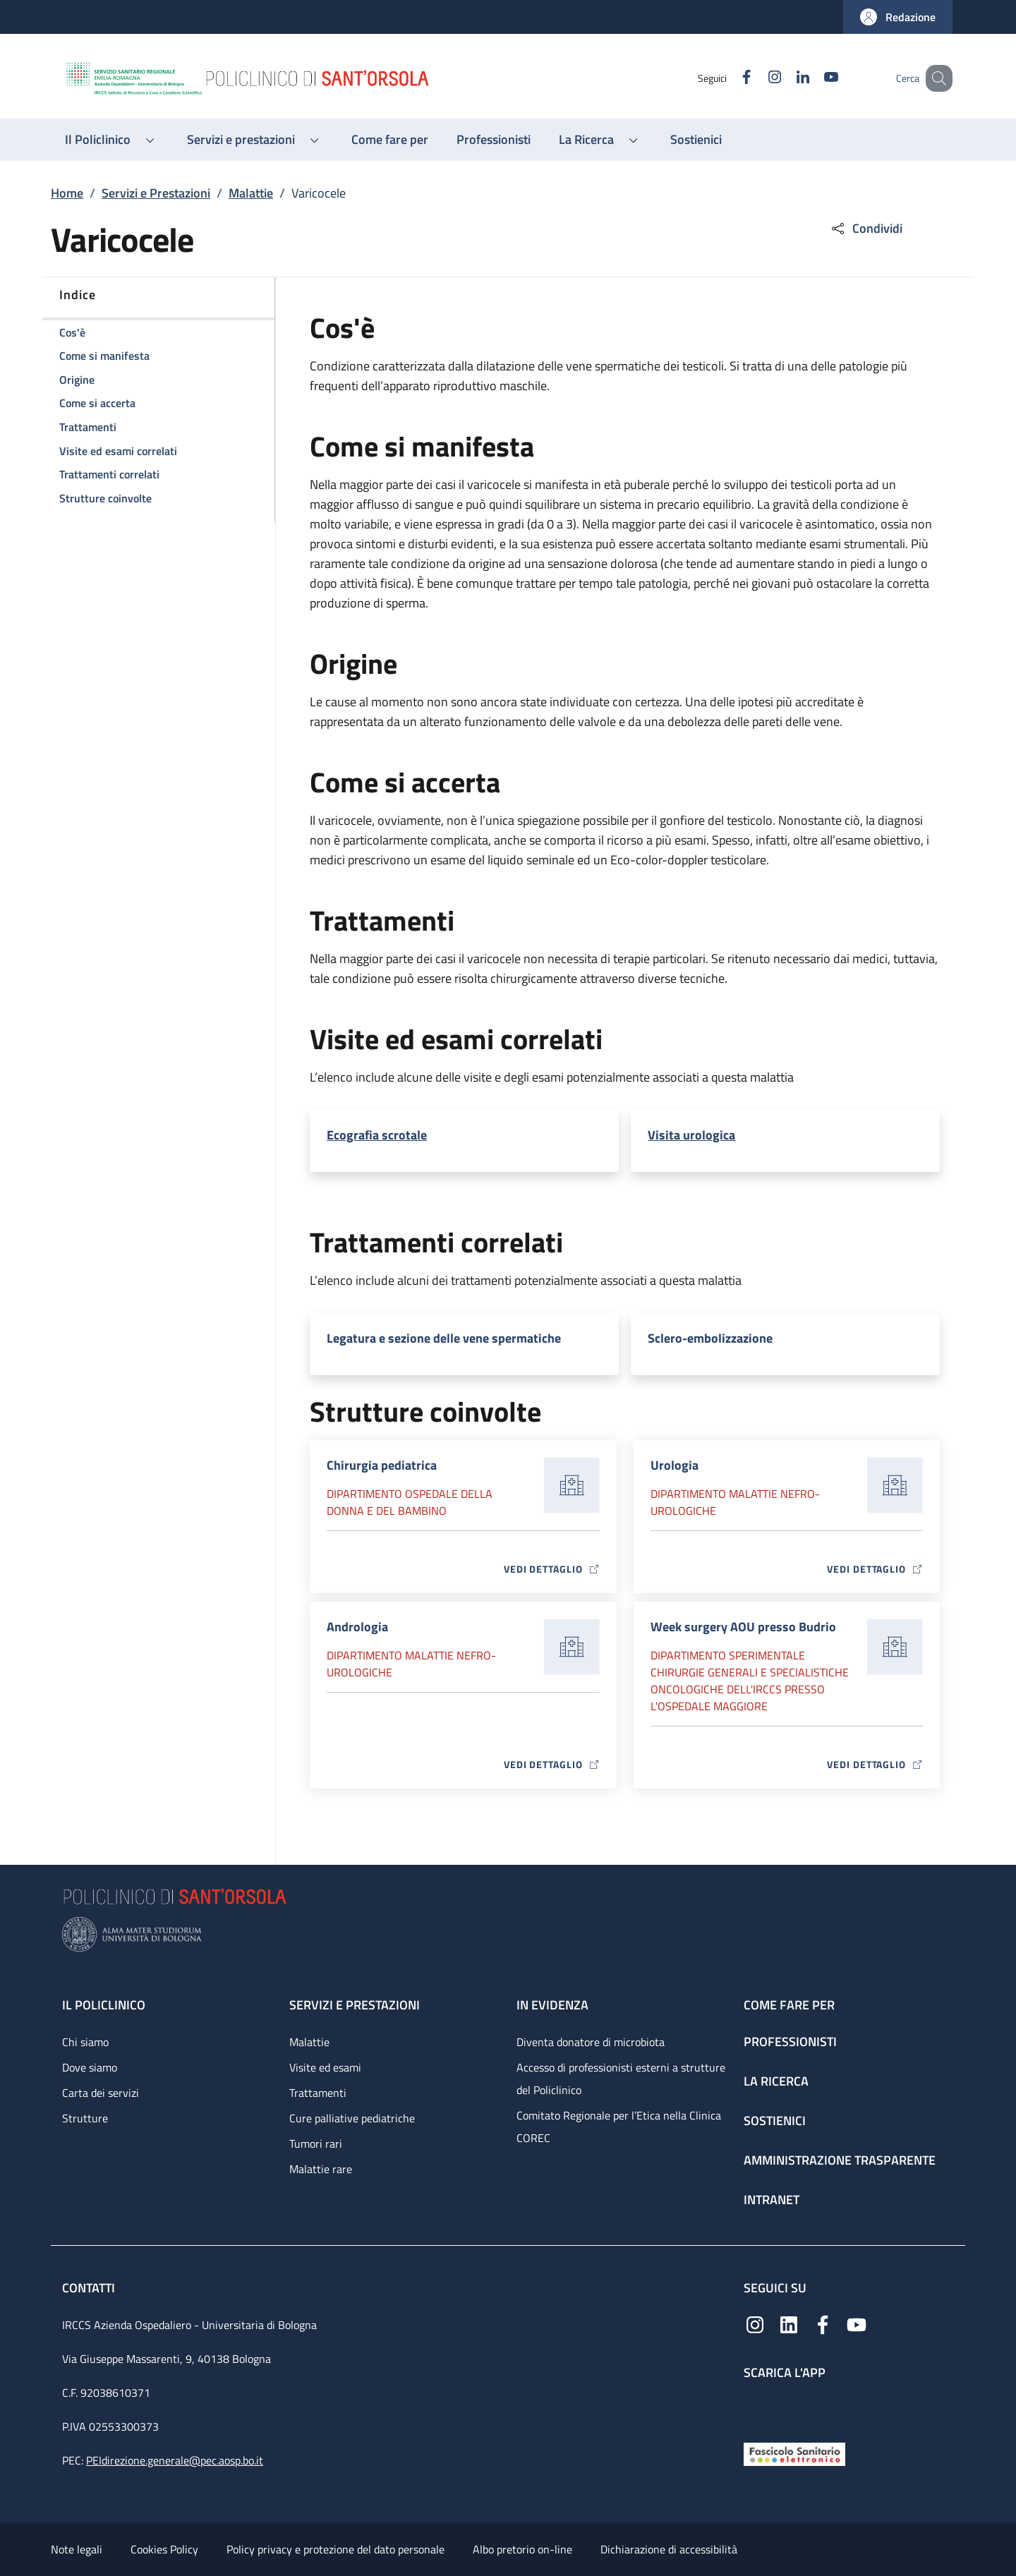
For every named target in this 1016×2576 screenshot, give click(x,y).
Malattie (251, 192)
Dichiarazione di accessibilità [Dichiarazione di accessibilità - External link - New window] (668, 2549)
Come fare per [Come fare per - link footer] (789, 2004)
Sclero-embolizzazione (710, 1338)
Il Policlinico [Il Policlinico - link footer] (103, 2004)
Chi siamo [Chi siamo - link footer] (85, 2041)
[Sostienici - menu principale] (696, 140)
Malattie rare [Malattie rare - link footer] (320, 2168)
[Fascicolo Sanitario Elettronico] (794, 2452)
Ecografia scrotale (377, 1134)
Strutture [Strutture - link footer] (85, 2118)
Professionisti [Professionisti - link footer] (790, 2041)
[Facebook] (729, 77)
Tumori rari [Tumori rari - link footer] (315, 2143)
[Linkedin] (785, 77)
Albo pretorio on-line (522, 2549)
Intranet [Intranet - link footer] (771, 2199)
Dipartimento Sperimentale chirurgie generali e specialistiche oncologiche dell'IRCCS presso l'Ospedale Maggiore (750, 1681)
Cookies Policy (164, 2549)
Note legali (76, 2549)
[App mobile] (755, 2407)
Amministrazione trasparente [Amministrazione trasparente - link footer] (840, 2160)
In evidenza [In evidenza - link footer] (552, 2004)
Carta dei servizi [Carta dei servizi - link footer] (100, 2092)
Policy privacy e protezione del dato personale (335, 2549)
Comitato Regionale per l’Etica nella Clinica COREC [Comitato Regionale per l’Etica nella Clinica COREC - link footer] (618, 2126)
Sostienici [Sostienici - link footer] (775, 2120)
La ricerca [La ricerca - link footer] (776, 2081)
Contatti (90, 2287)
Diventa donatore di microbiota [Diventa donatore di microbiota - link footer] (590, 2041)
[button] (898, 17)
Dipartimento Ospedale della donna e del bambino (409, 1502)
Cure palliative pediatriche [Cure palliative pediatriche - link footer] (352, 2118)
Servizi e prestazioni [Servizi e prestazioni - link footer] (354, 2004)
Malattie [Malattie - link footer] (309, 2041)
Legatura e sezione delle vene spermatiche (444, 1338)
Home (67, 192)
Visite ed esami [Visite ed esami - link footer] (325, 2067)
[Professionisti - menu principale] (493, 140)
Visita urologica (691, 1134)
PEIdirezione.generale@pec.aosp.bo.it (174, 2460)
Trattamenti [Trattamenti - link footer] (317, 2092)
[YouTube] (813, 77)
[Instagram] (757, 77)
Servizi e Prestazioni (156, 192)
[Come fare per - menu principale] (389, 140)
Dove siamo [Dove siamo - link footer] (89, 2067)
